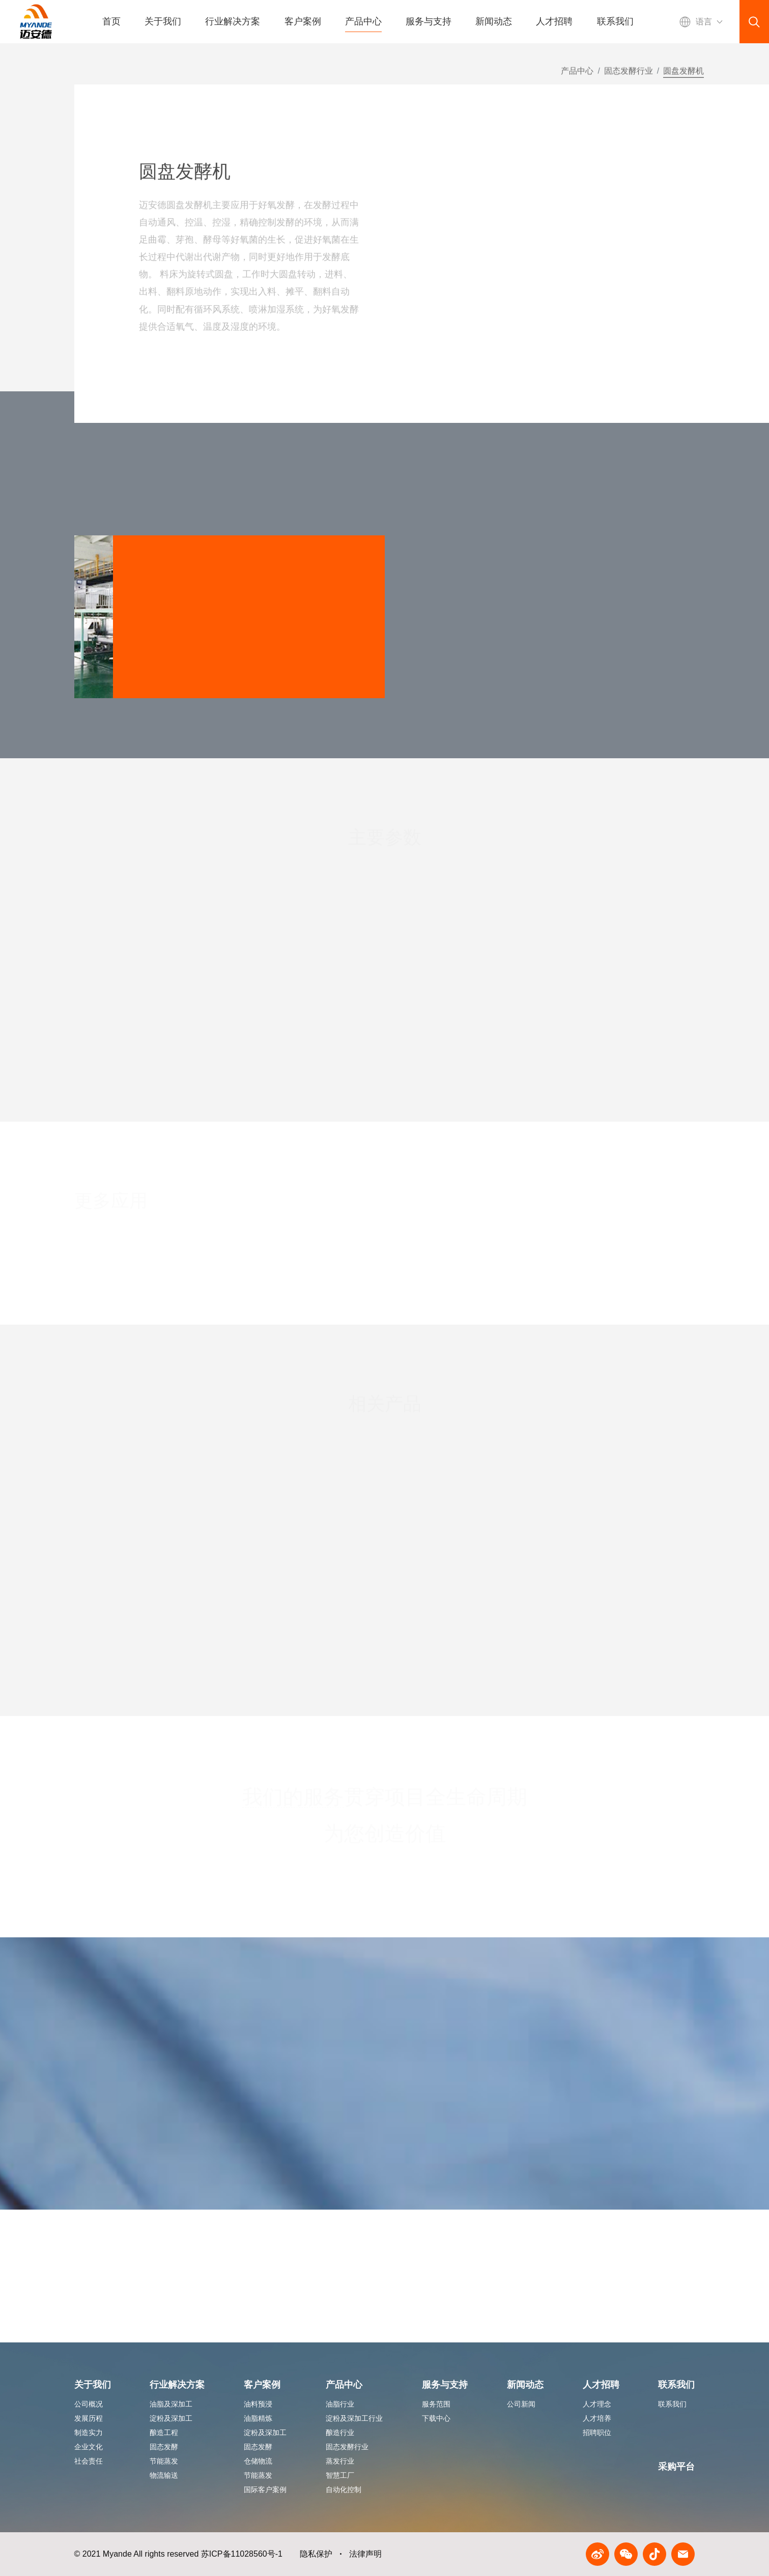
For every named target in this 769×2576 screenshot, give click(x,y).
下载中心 (436, 2418)
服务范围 (436, 2404)
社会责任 (88, 2461)
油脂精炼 (258, 2418)
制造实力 (88, 2432)
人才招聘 (554, 21)
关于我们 (163, 21)
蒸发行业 (340, 2461)
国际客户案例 (265, 2489)
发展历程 (88, 2418)
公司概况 (88, 2404)
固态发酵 (164, 2447)
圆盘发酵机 (683, 75)
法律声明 (365, 2554)
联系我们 (615, 21)
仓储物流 (258, 2461)
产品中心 (363, 21)
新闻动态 (493, 21)
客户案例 (302, 21)
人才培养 (597, 2418)
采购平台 (676, 2466)
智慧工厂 (340, 2475)
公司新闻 (521, 2404)
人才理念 (597, 2404)
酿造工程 (164, 2432)
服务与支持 (428, 21)
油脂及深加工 (171, 2404)
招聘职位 (597, 2432)
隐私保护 (316, 2554)
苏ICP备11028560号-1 (241, 2554)
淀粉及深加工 (171, 2418)
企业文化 (88, 2447)
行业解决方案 (232, 21)
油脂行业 (340, 2404)
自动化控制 (343, 2489)
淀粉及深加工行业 (354, 2418)
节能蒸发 (164, 2461)
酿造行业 (340, 2432)
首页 (111, 21)
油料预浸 (258, 2404)
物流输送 (164, 2475)
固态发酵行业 (628, 75)
